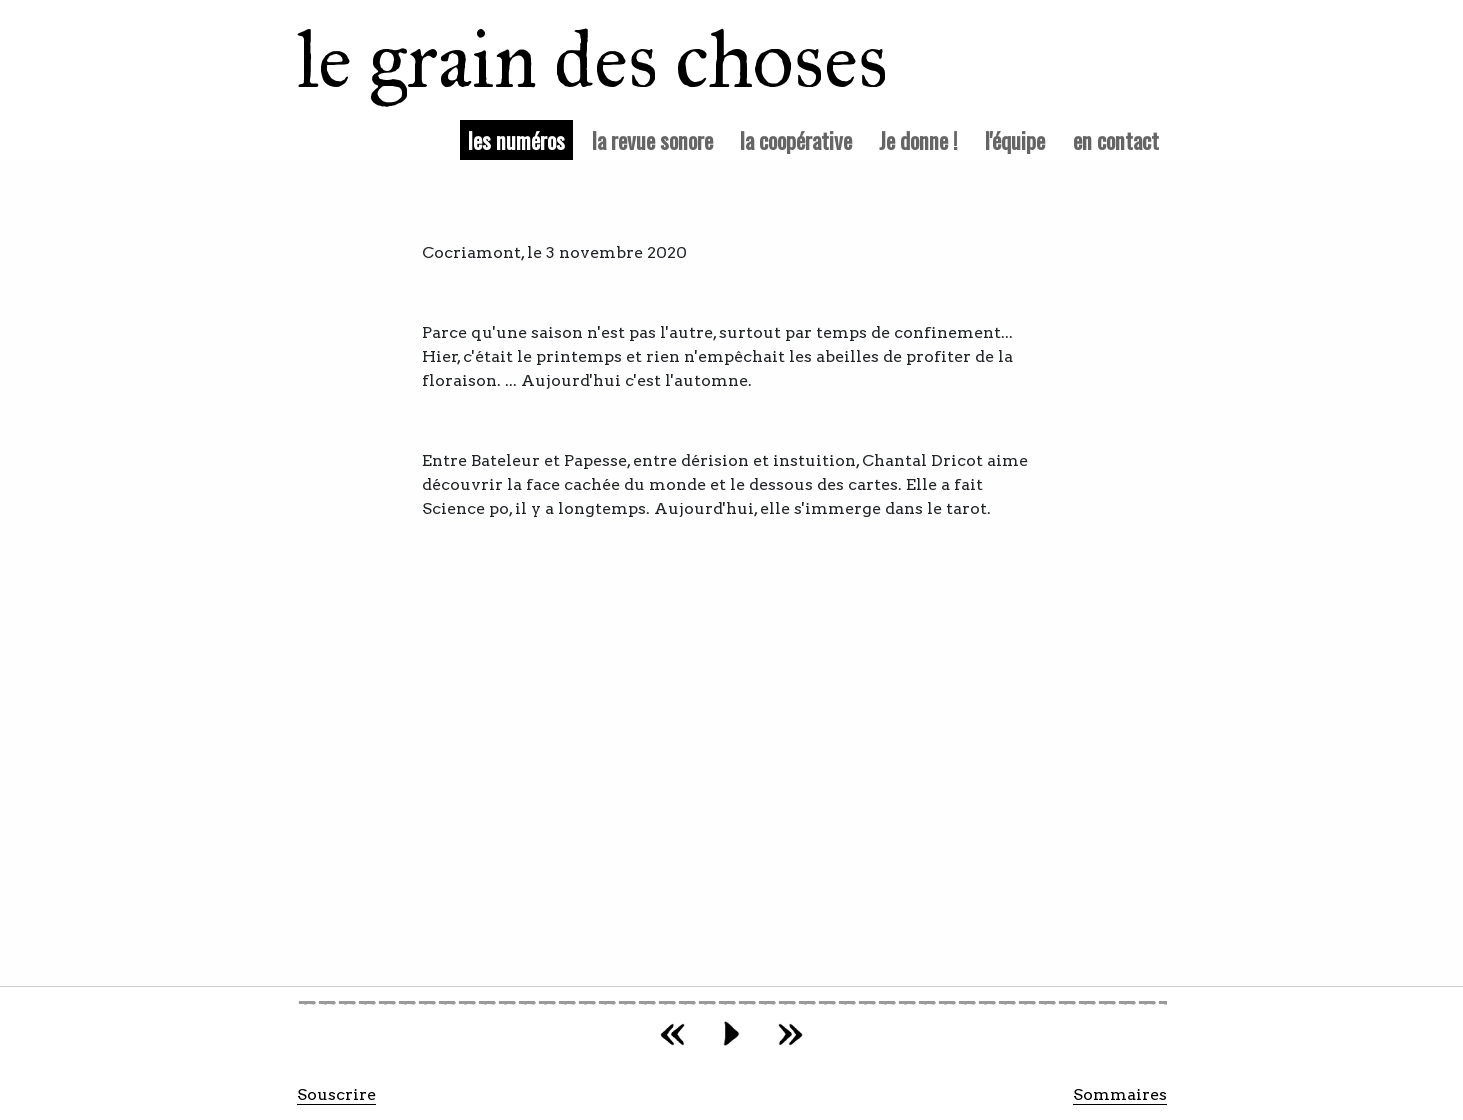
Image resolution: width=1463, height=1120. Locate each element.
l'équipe (1015, 139)
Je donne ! (918, 139)
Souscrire (336, 1094)
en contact (1116, 139)
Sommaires (1120, 1094)
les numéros (520, 139)
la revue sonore (652, 139)
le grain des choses (566, 60)
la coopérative (796, 139)
